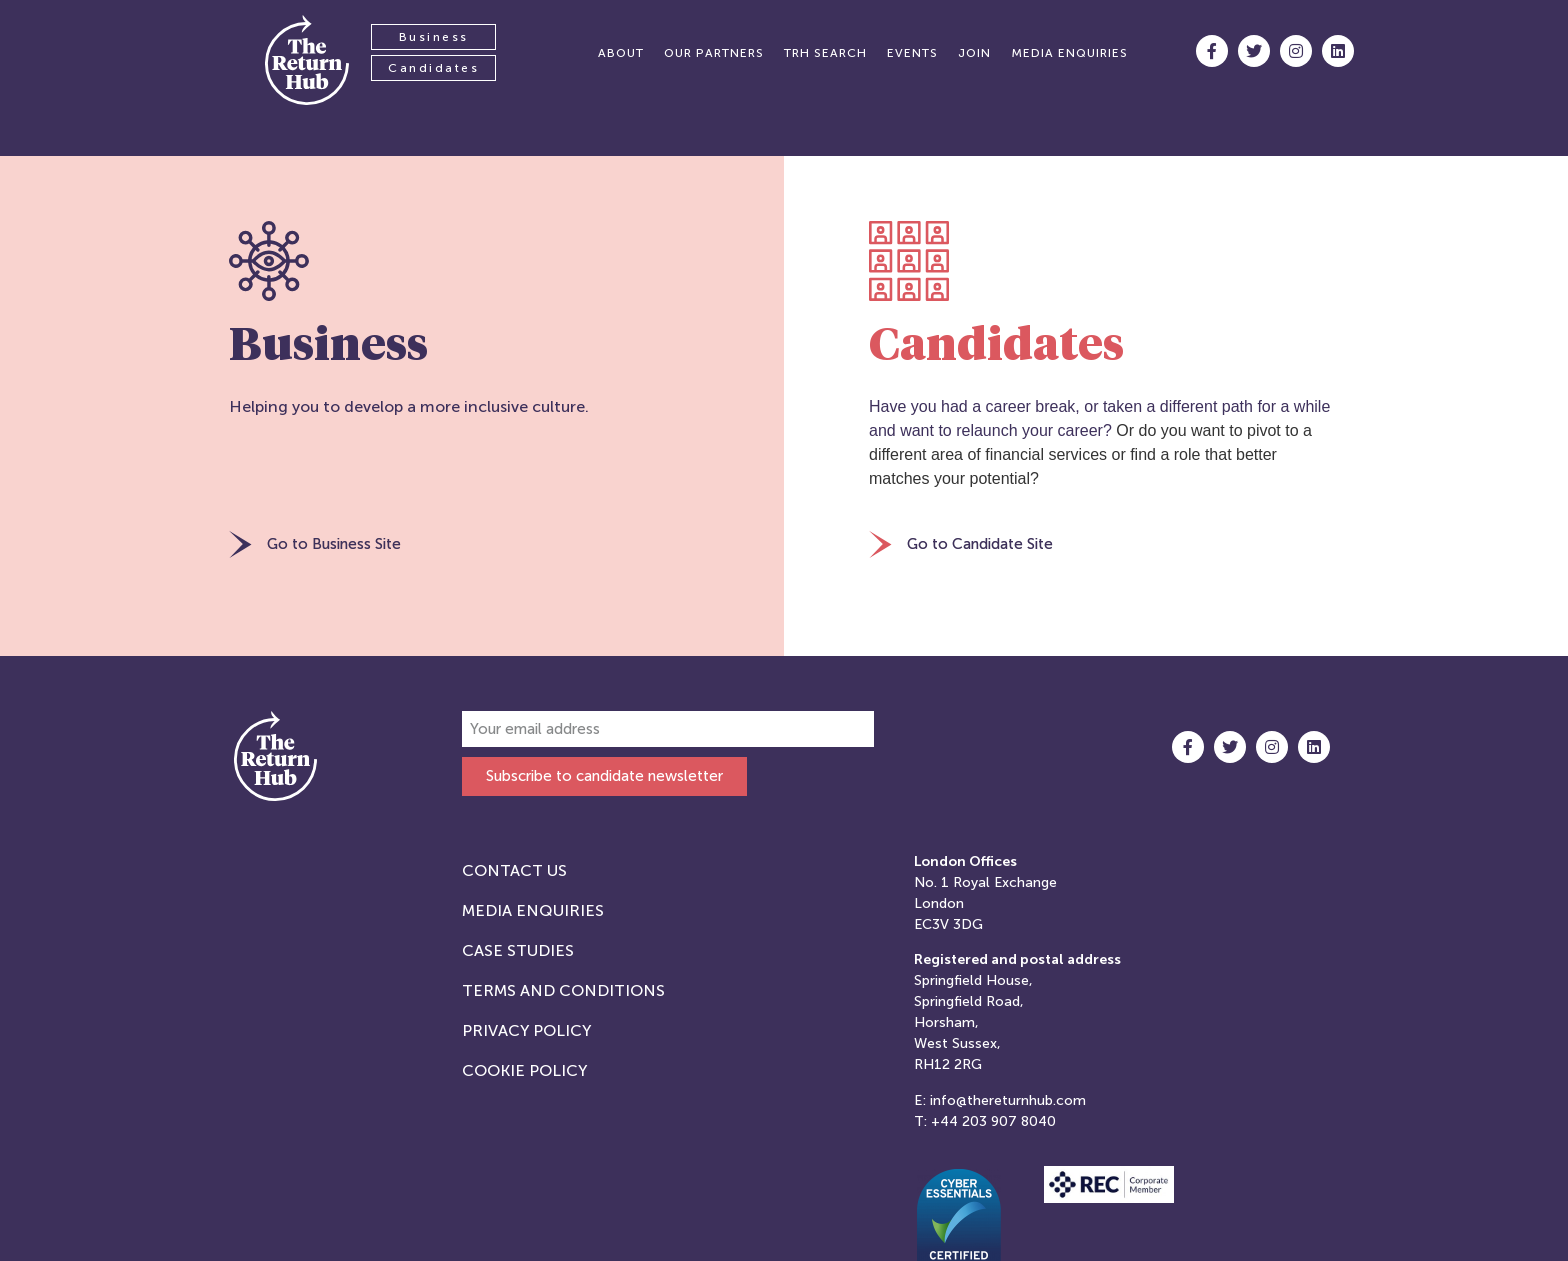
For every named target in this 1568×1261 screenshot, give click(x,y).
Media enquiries (1069, 53)
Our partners (714, 53)
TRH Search (825, 53)
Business (434, 37)
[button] (315, 546)
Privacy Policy (526, 1030)
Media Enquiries (533, 910)
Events (912, 53)
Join (974, 53)
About (621, 53)
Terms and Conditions (563, 990)
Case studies (518, 950)
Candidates (433, 68)
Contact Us (514, 870)
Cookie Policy (524, 1070)
